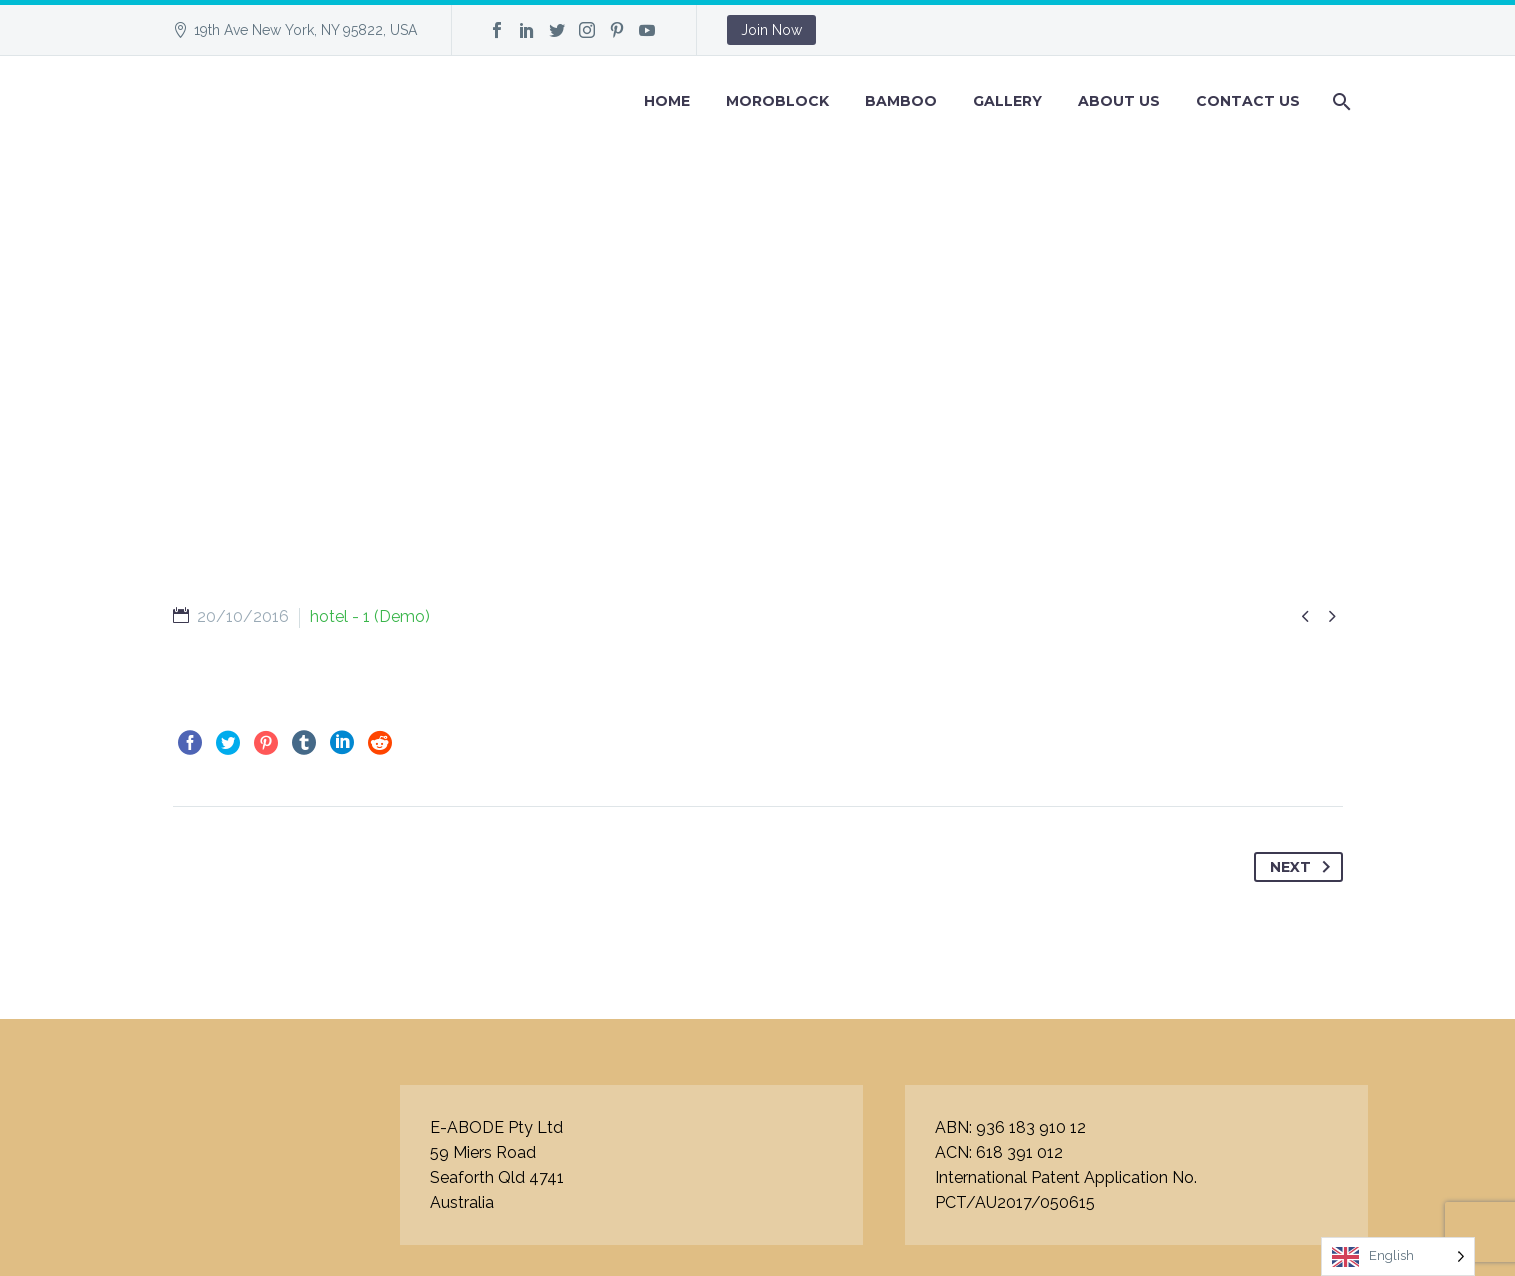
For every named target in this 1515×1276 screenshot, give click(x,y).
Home (667, 101)
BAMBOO (901, 101)
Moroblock (777, 101)
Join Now (771, 30)
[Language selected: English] (1398, 1256)
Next (1304, 867)
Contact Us (1248, 101)
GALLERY (1007, 101)
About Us (1119, 101)
